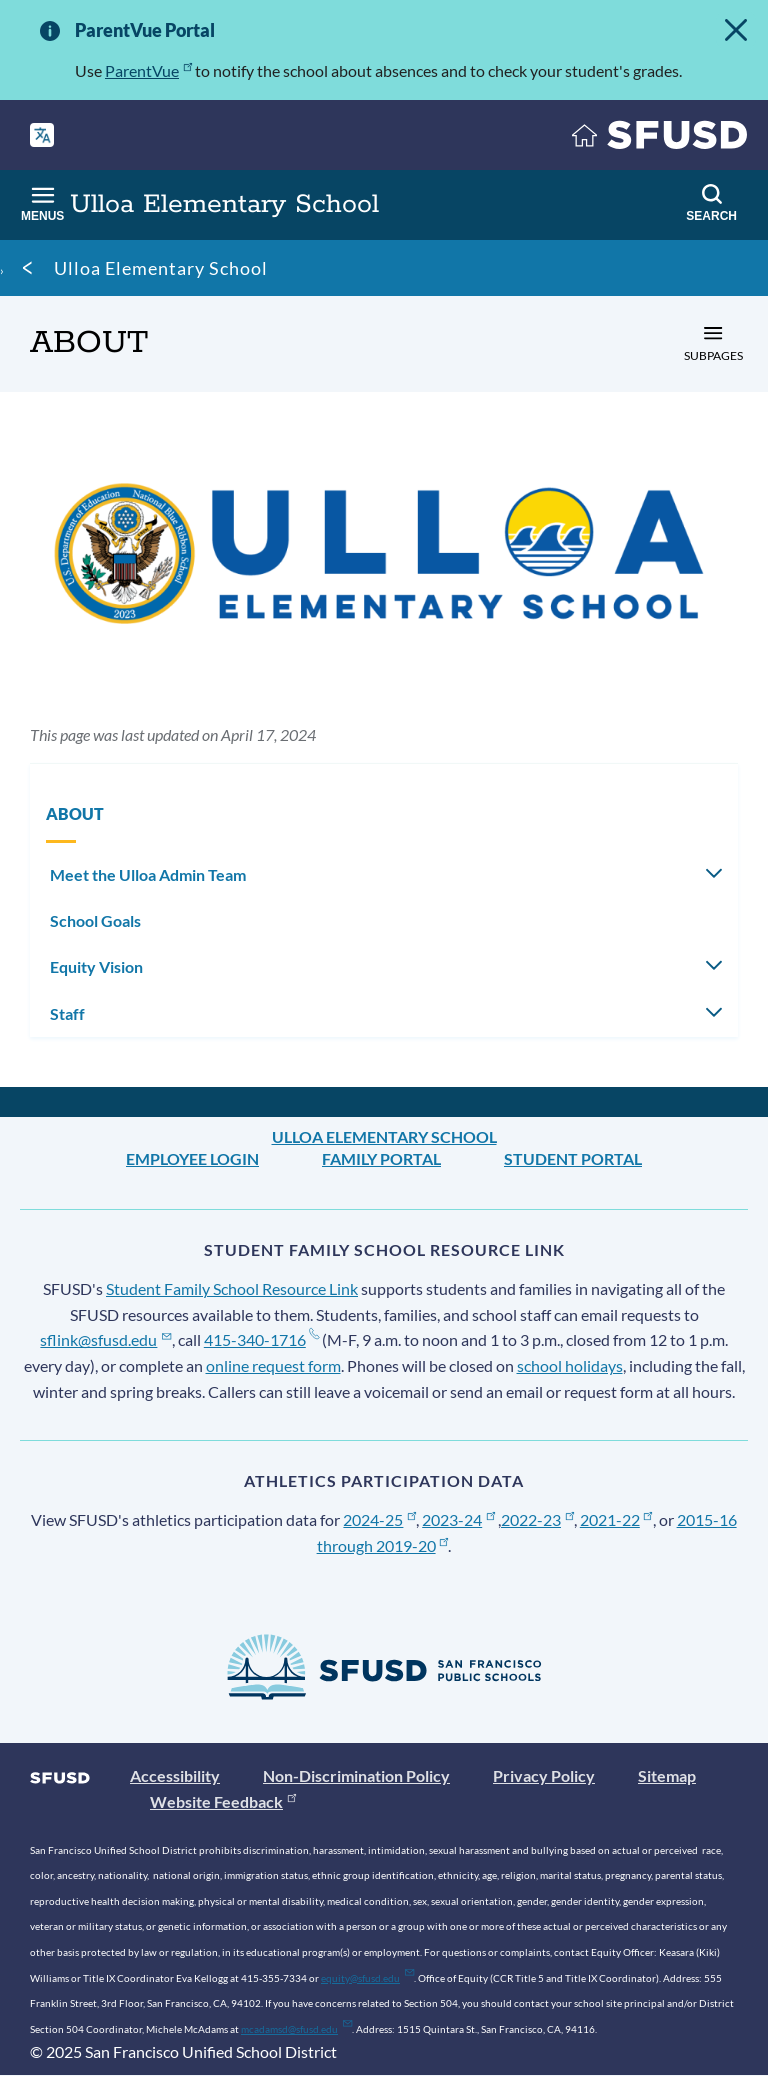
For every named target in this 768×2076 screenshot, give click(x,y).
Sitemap (667, 1775)
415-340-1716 (261, 1339)
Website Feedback (223, 1801)
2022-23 (537, 1519)
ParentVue (148, 70)
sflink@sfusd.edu (105, 1339)
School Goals (95, 920)
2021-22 (616, 1519)
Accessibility (175, 1775)
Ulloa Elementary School (161, 268)
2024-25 (379, 1519)
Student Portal (573, 1158)
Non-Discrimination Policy (356, 1775)
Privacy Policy (544, 1775)
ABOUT (75, 813)
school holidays (570, 1365)
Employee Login (192, 1158)
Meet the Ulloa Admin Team (148, 874)
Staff (67, 1013)
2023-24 (458, 1519)
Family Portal (381, 1158)
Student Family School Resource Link (232, 1288)
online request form (273, 1365)
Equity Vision (96, 966)
